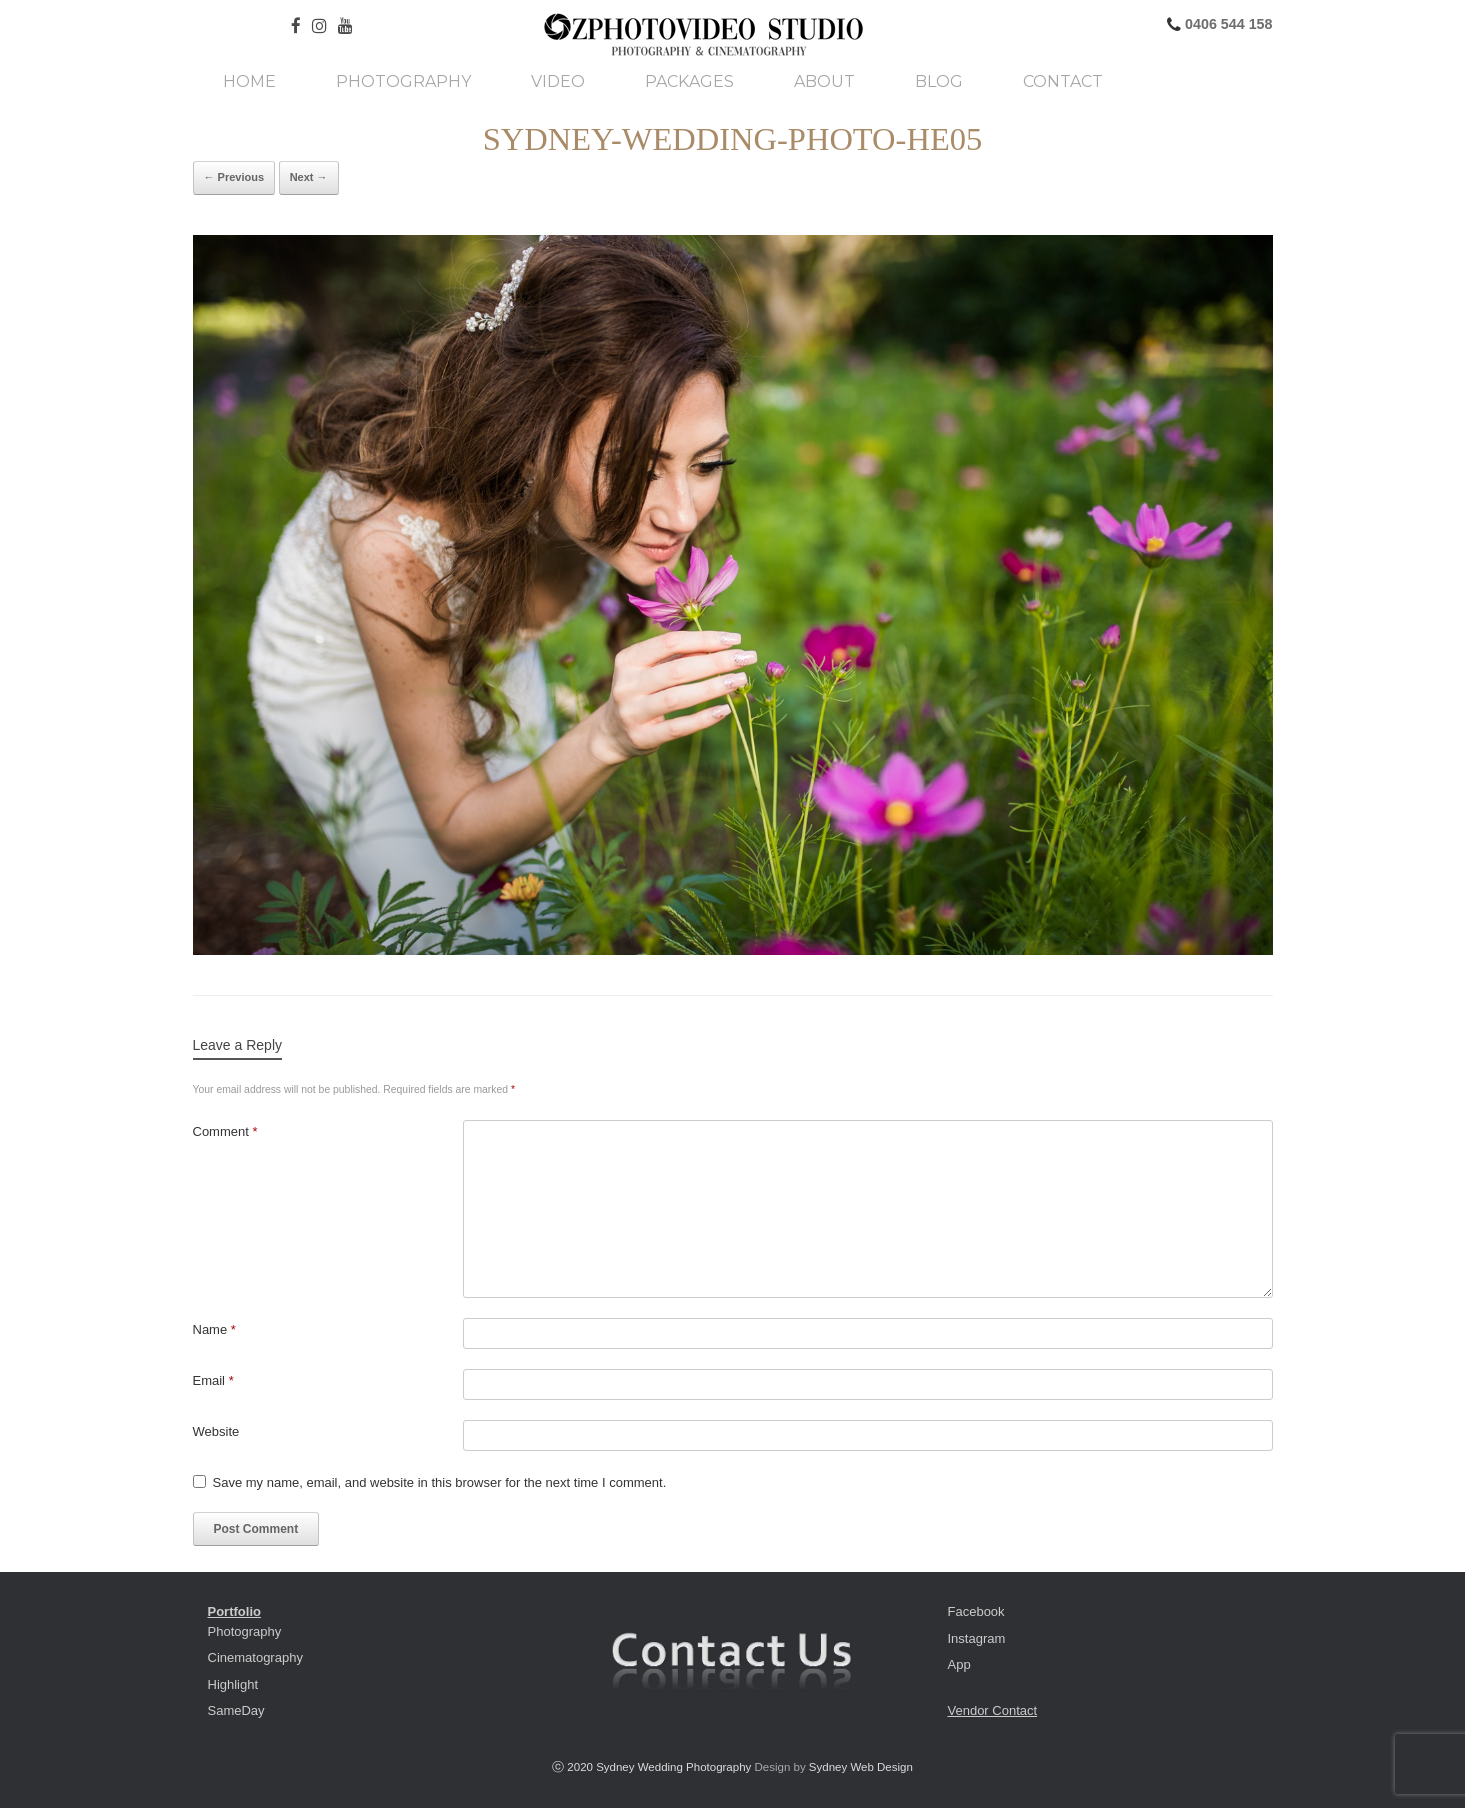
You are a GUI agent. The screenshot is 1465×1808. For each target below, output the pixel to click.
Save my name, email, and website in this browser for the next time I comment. (440, 1482)
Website (216, 1431)
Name (214, 1329)
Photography (403, 82)
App (959, 1664)
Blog (939, 82)
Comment (225, 1131)
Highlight (233, 1684)
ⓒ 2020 (574, 1767)
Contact (1063, 82)
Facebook (976, 1611)
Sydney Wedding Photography (673, 1767)
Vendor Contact (993, 1710)
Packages (689, 82)
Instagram (977, 1638)
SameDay (236, 1710)
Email (213, 1380)
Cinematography (255, 1657)
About (824, 82)
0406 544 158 (1226, 24)
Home (249, 82)
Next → (309, 177)
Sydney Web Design (861, 1767)
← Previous (234, 177)
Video (558, 82)
